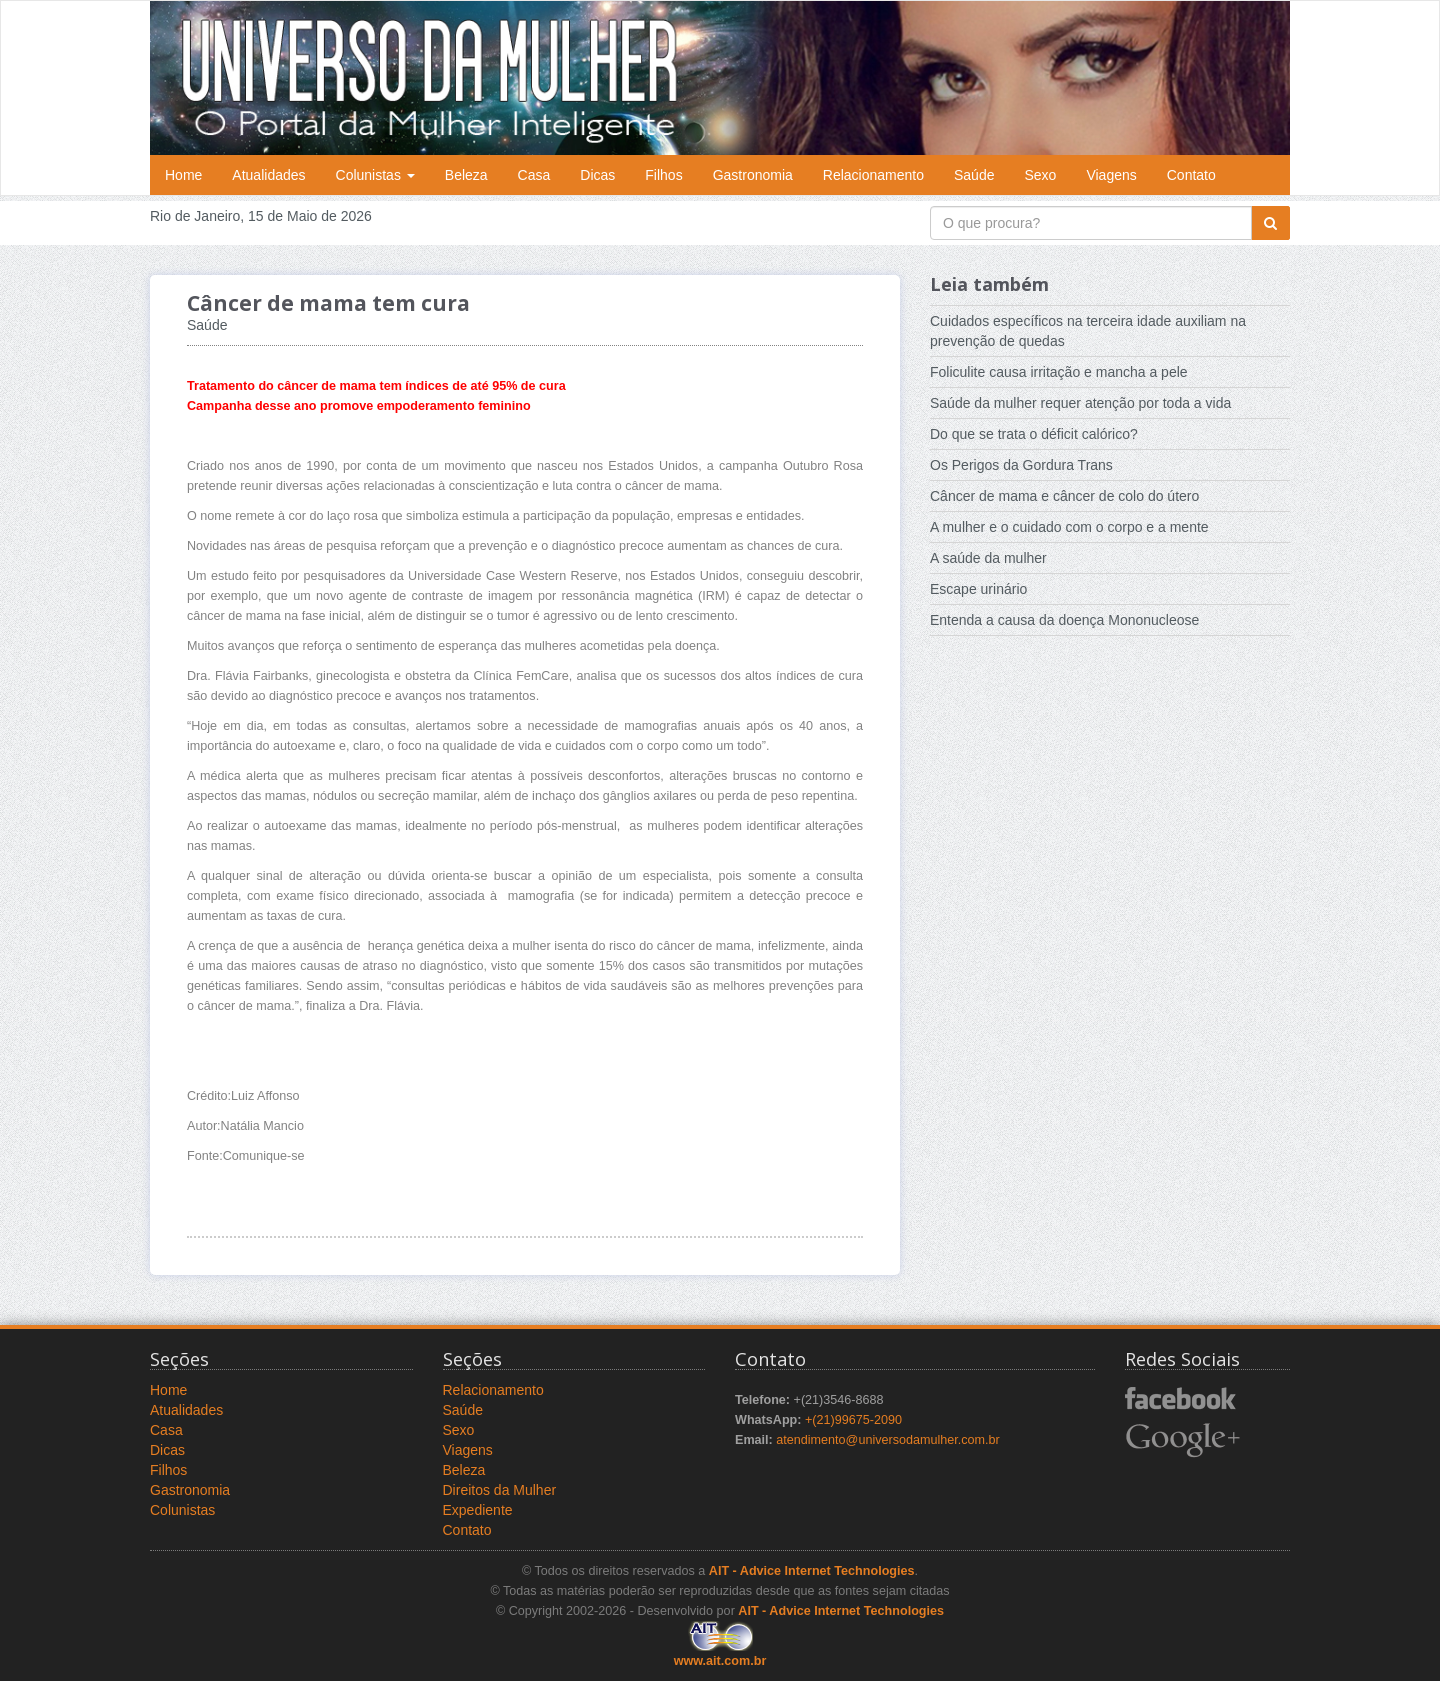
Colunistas (375, 175)
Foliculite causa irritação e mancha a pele (1059, 372)
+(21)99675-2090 (853, 1420)
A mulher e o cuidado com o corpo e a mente (1069, 527)
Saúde (974, 175)
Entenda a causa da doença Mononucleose (1064, 620)
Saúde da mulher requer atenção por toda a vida (1080, 403)
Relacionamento (873, 175)
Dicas (597, 175)
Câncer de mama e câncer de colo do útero (1064, 496)
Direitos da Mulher (500, 1490)
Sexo (1040, 175)
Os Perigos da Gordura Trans (1021, 465)
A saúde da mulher (988, 558)
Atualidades (268, 175)
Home (183, 175)
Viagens (1111, 175)
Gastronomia (753, 175)
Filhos (663, 175)
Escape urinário (978, 589)
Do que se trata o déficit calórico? (1034, 434)
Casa (534, 175)
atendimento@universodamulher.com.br (888, 1440)
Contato (1191, 175)
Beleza (466, 175)
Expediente (478, 1510)
